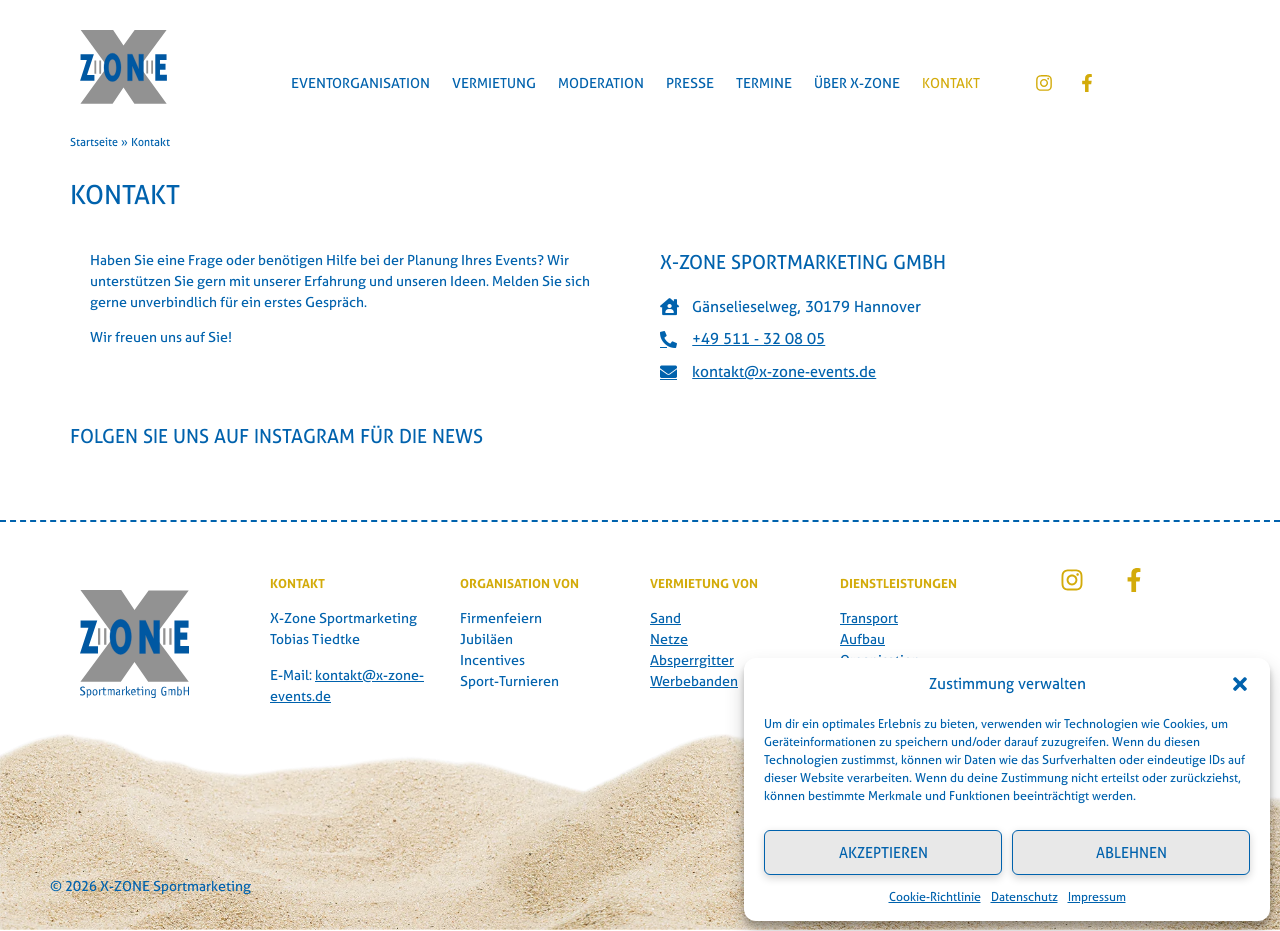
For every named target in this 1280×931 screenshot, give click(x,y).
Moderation (601, 82)
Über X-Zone (857, 82)
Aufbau (862, 638)
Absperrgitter (692, 659)
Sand (665, 617)
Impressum (1097, 897)
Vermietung (494, 82)
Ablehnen (1131, 852)
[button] (1240, 684)
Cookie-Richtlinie (935, 897)
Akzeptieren (883, 852)
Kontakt (951, 82)
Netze (669, 638)
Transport (869, 617)
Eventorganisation (360, 82)
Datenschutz (1024, 897)
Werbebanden (694, 680)
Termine (764, 82)
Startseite (94, 142)
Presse (690, 82)
